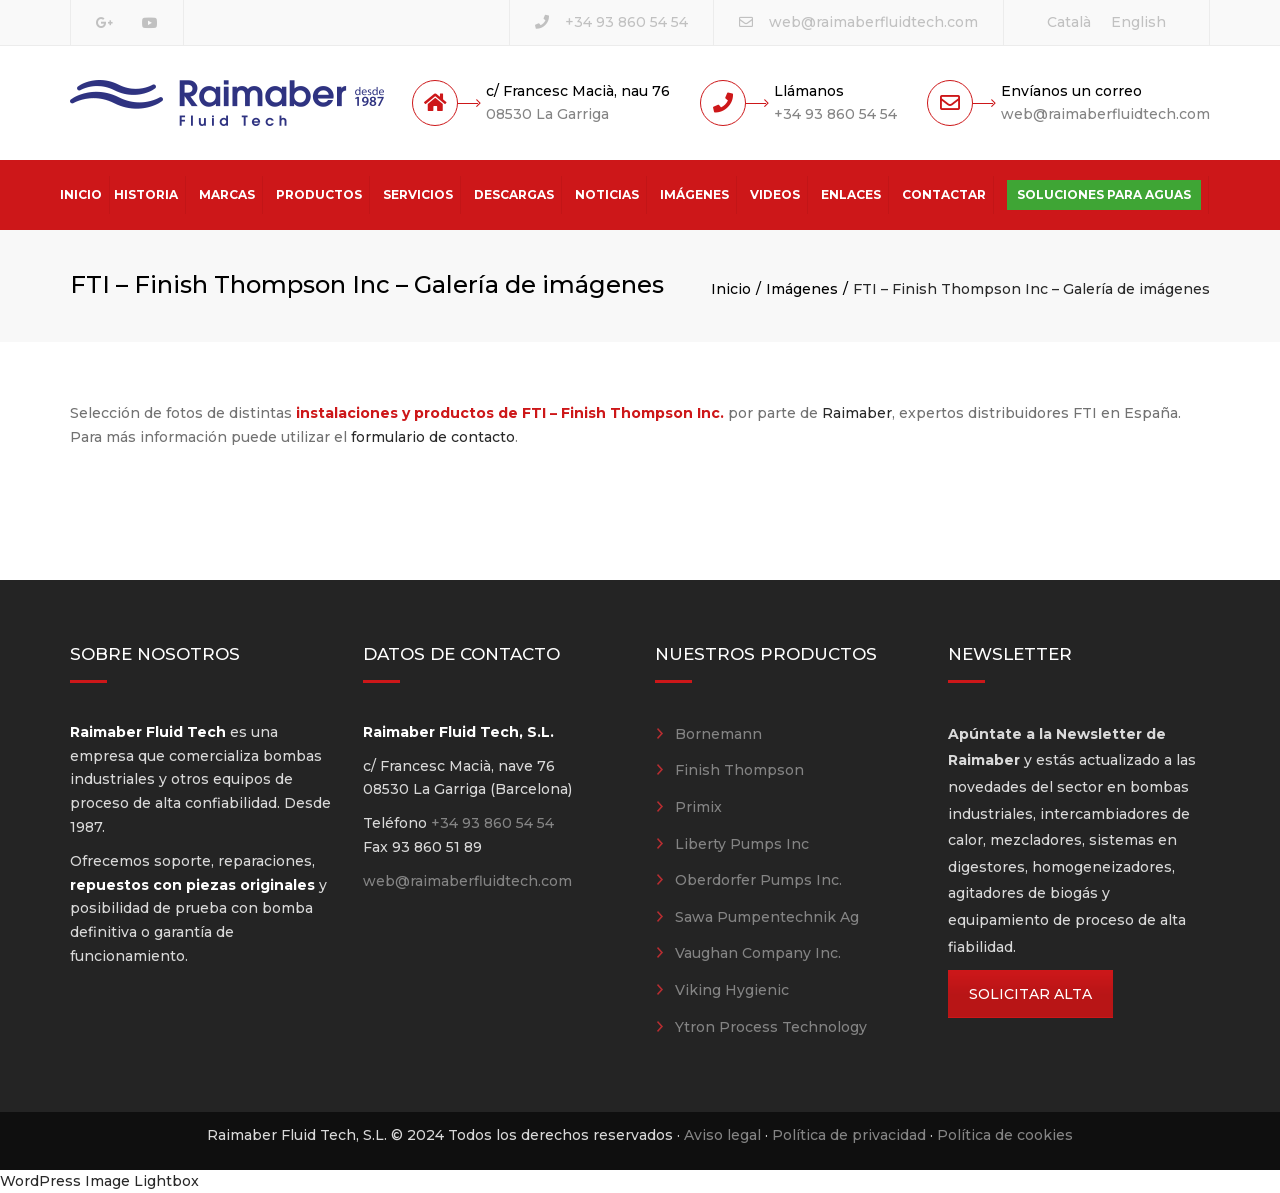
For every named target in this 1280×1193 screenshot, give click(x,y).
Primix (698, 807)
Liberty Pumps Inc (742, 844)
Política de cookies (1005, 1135)
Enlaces (851, 194)
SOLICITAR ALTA (1030, 994)
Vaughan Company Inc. (758, 953)
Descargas (514, 194)
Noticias (607, 194)
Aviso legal (722, 1135)
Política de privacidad (849, 1135)
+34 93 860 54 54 (626, 22)
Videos (775, 194)
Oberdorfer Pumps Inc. (758, 880)
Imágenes (694, 194)
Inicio (81, 194)
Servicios (418, 194)
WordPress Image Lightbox (99, 1181)
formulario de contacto (433, 437)
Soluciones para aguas (1104, 194)
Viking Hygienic (732, 990)
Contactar (944, 194)
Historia (146, 194)
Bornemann (718, 734)
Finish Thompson (739, 770)
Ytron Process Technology (771, 1027)
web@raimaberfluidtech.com (873, 22)
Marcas (227, 194)
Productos (319, 194)
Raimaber (857, 413)
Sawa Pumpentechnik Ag (767, 917)
